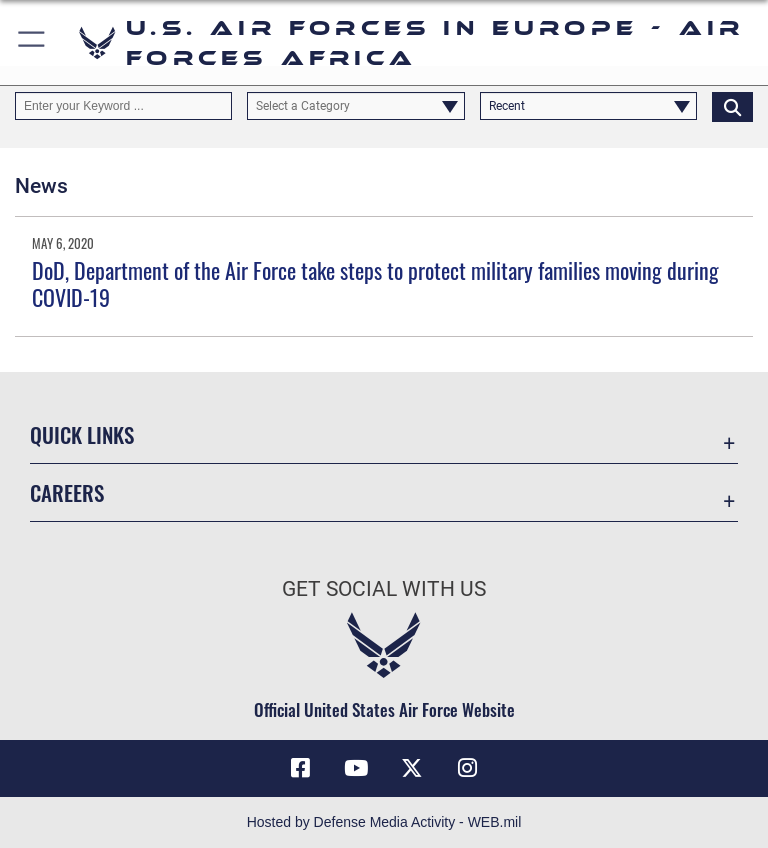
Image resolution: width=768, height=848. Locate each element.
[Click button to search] (732, 106)
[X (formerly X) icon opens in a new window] (412, 768)
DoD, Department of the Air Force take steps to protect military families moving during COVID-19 (375, 283)
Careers (67, 492)
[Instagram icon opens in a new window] (468, 768)
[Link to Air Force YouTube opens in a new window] (356, 768)
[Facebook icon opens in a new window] (300, 768)
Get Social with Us (384, 589)
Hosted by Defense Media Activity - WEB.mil (384, 822)
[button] (32, 42)
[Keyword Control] (123, 106)
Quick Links (82, 434)
